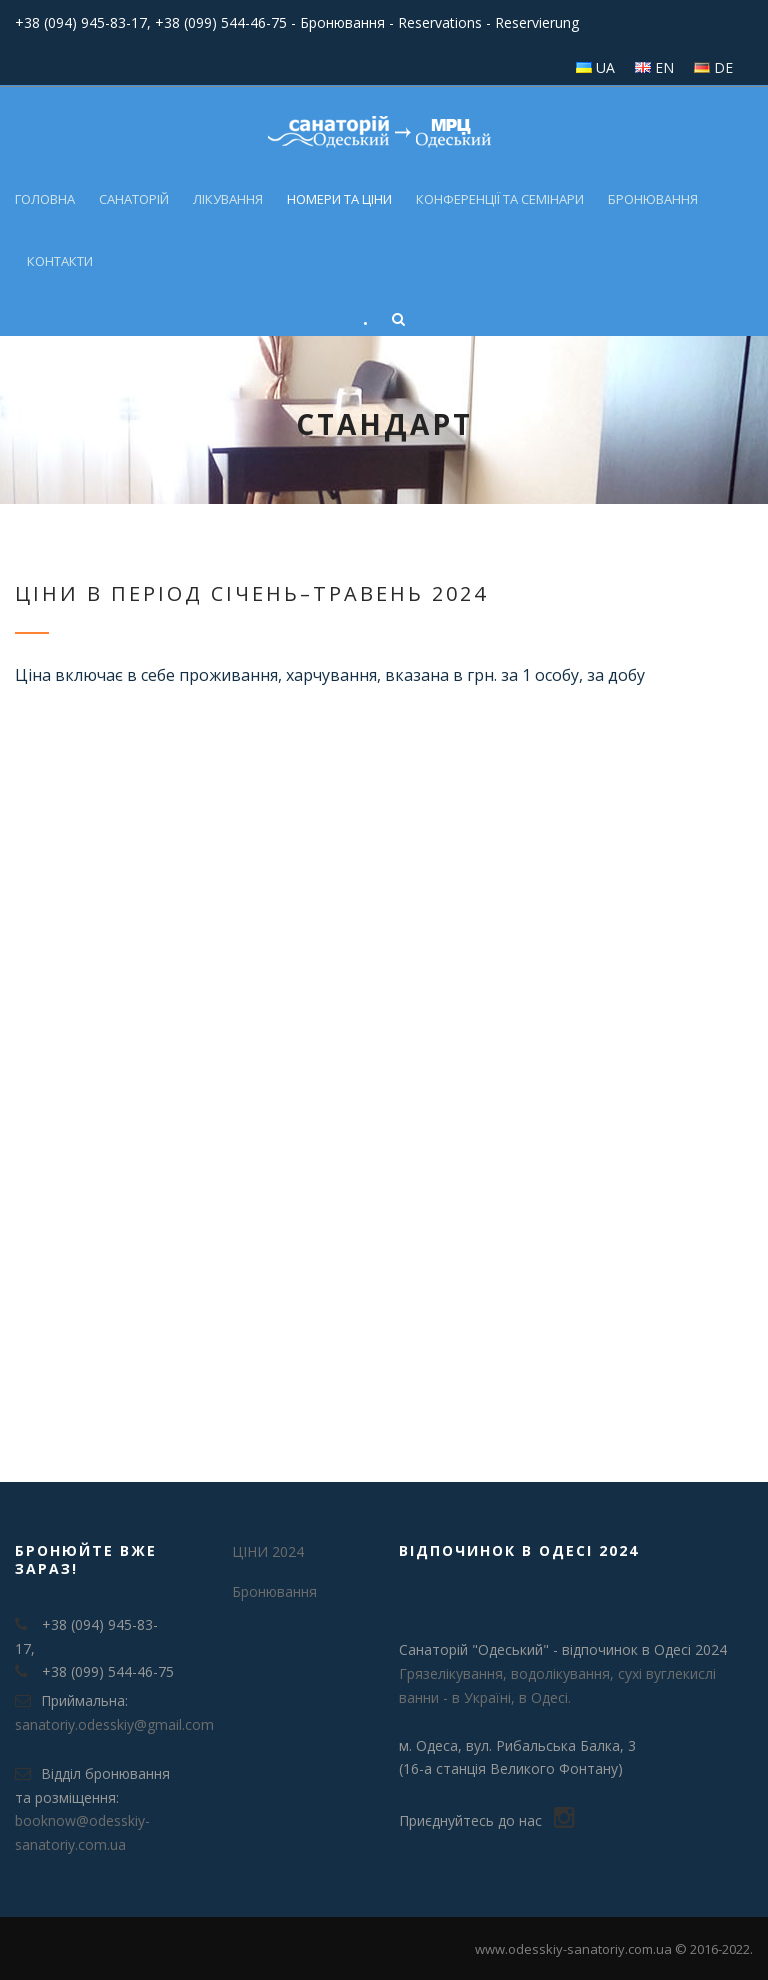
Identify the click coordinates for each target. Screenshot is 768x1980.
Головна (45, 199)
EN (664, 67)
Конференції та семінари (500, 199)
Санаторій (134, 199)
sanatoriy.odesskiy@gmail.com (114, 1724)
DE (723, 67)
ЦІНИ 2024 (268, 1551)
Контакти (60, 261)
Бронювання (653, 199)
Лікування (228, 199)
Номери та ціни (339, 199)
